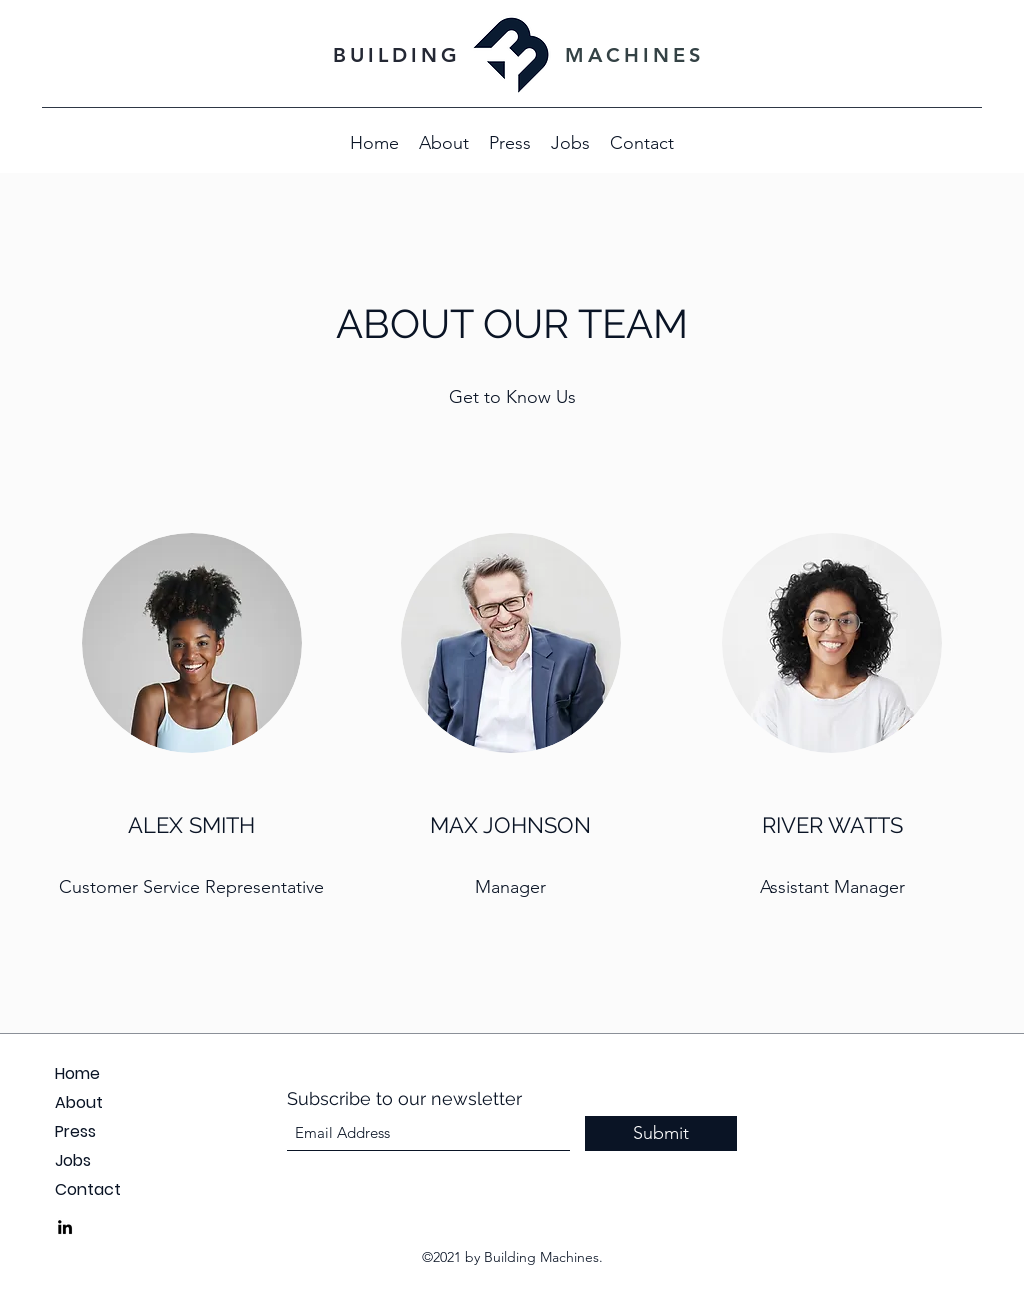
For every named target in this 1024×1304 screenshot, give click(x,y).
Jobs (73, 1160)
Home (77, 1073)
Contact (88, 1189)
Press (75, 1131)
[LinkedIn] (65, 1227)
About (79, 1102)
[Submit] (661, 1133)
